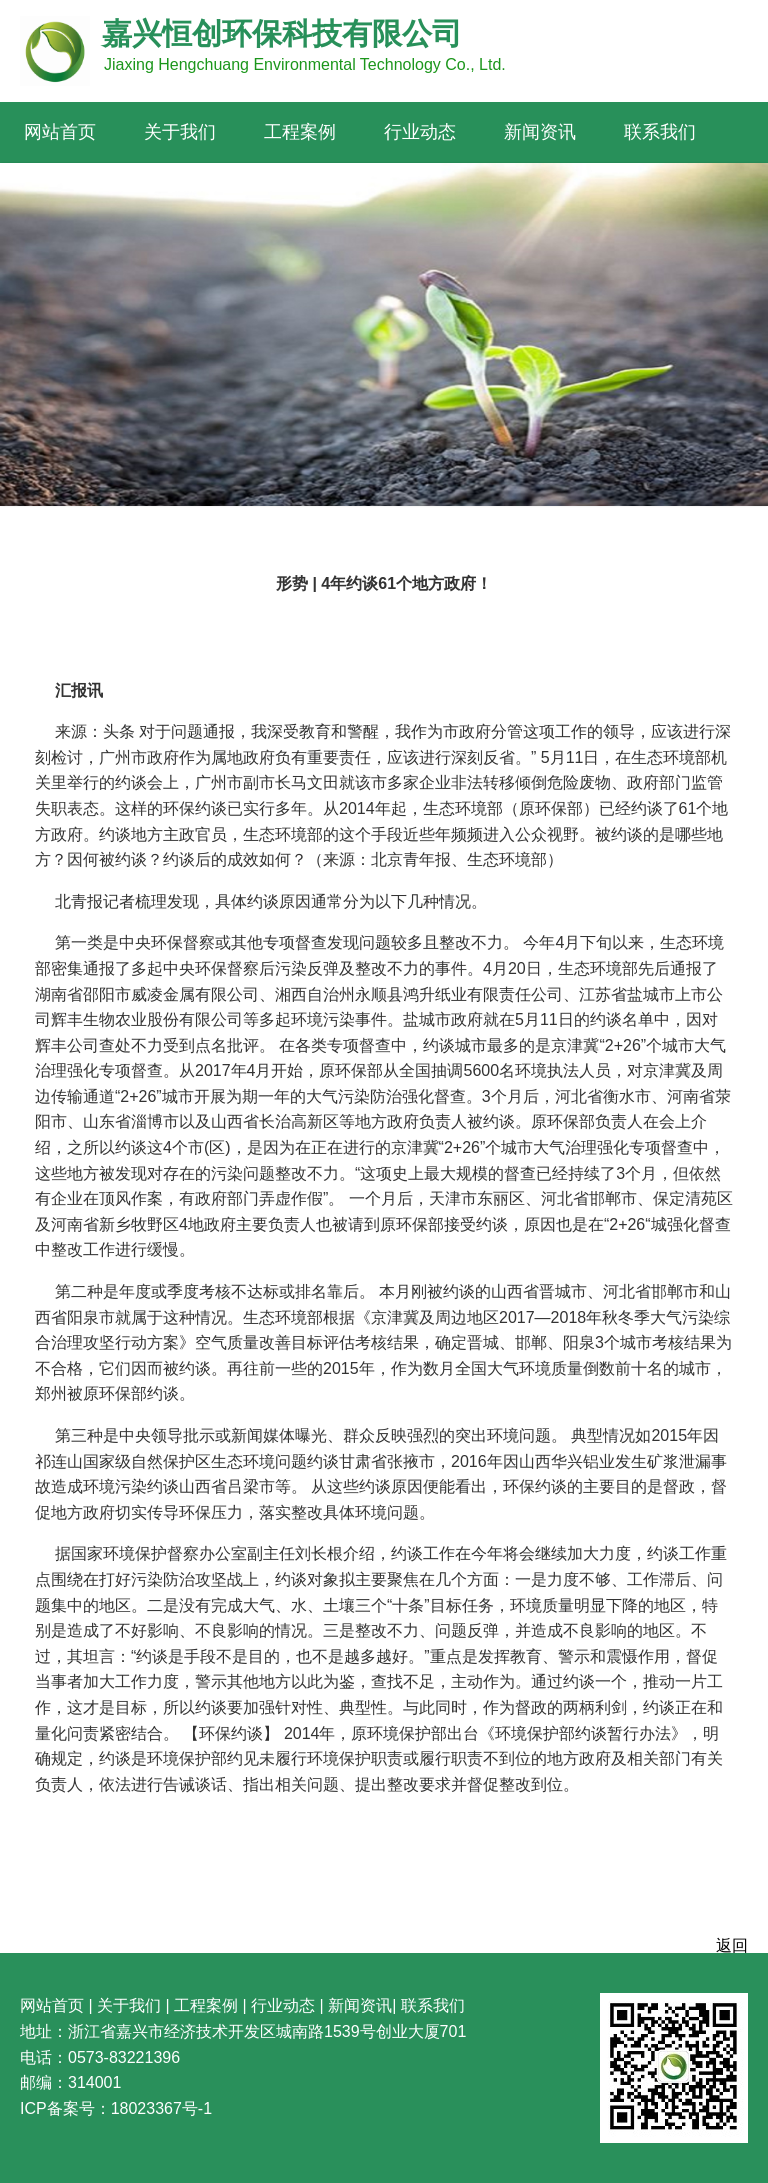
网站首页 (60, 132)
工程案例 (300, 132)
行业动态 (420, 132)
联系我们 (660, 132)
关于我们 (180, 132)
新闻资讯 (540, 132)
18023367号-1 (161, 2108)
